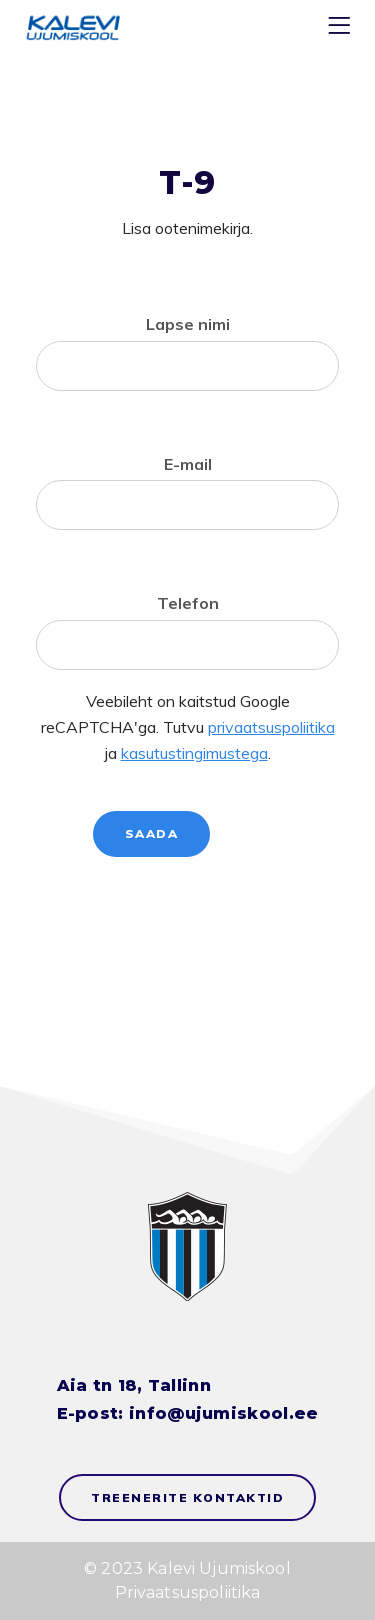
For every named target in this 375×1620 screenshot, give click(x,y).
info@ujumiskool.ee (223, 1413)
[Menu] (342, 29)
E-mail (188, 464)
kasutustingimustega (194, 753)
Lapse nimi (188, 324)
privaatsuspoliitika (271, 727)
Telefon (188, 603)
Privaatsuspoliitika (188, 1592)
